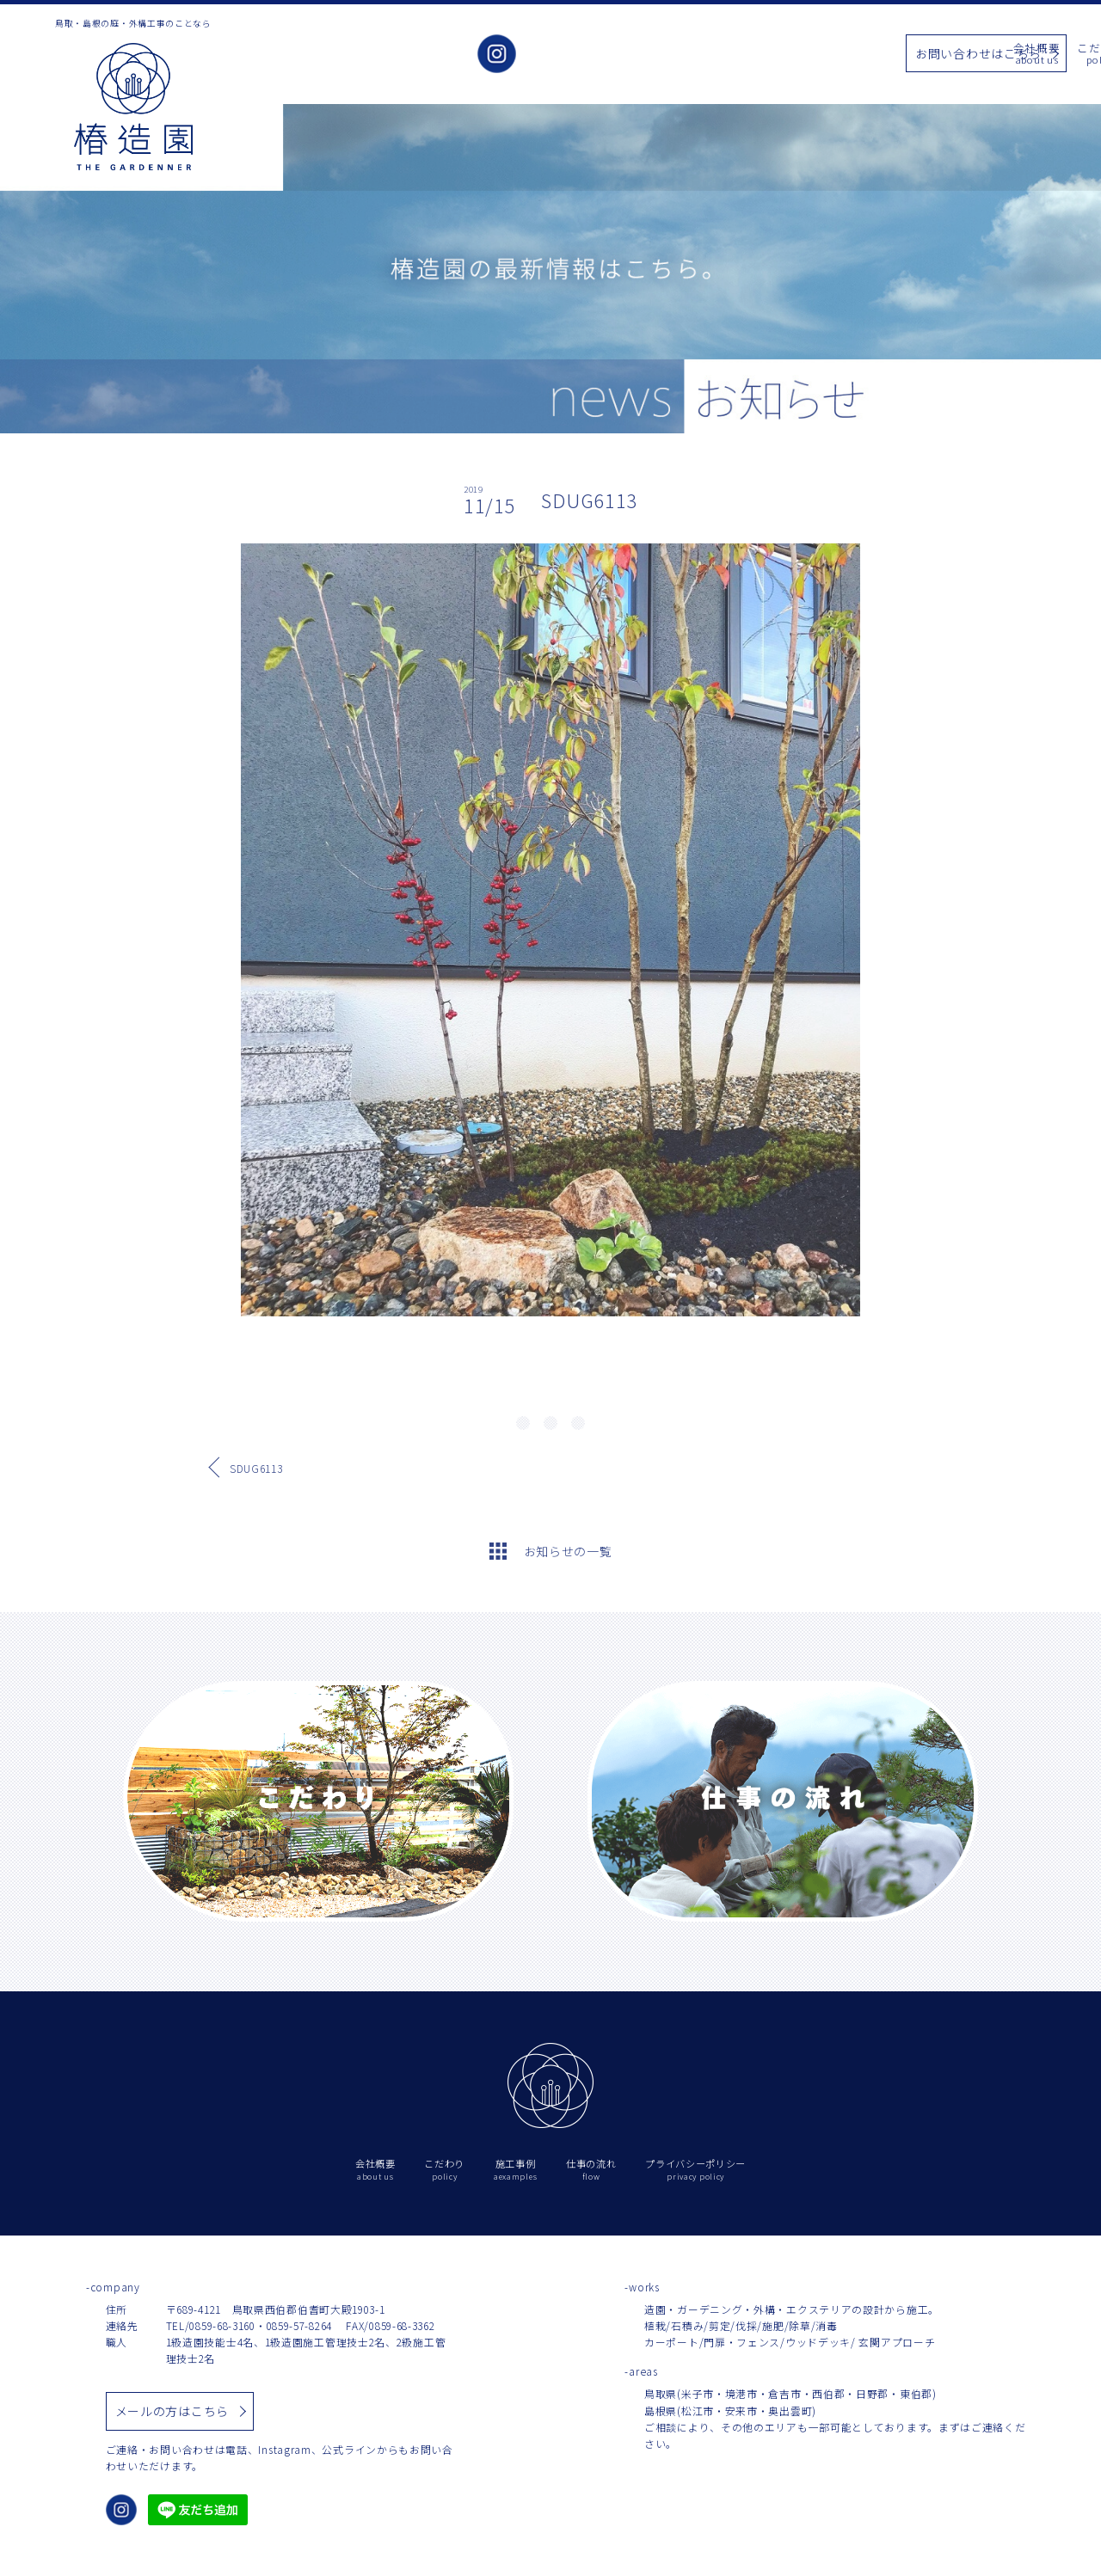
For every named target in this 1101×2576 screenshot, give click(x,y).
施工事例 (696, 54)
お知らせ (760, 54)
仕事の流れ (831, 54)
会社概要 (567, 54)
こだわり (631, 54)
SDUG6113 (256, 1468)
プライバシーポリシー (695, 2169)
